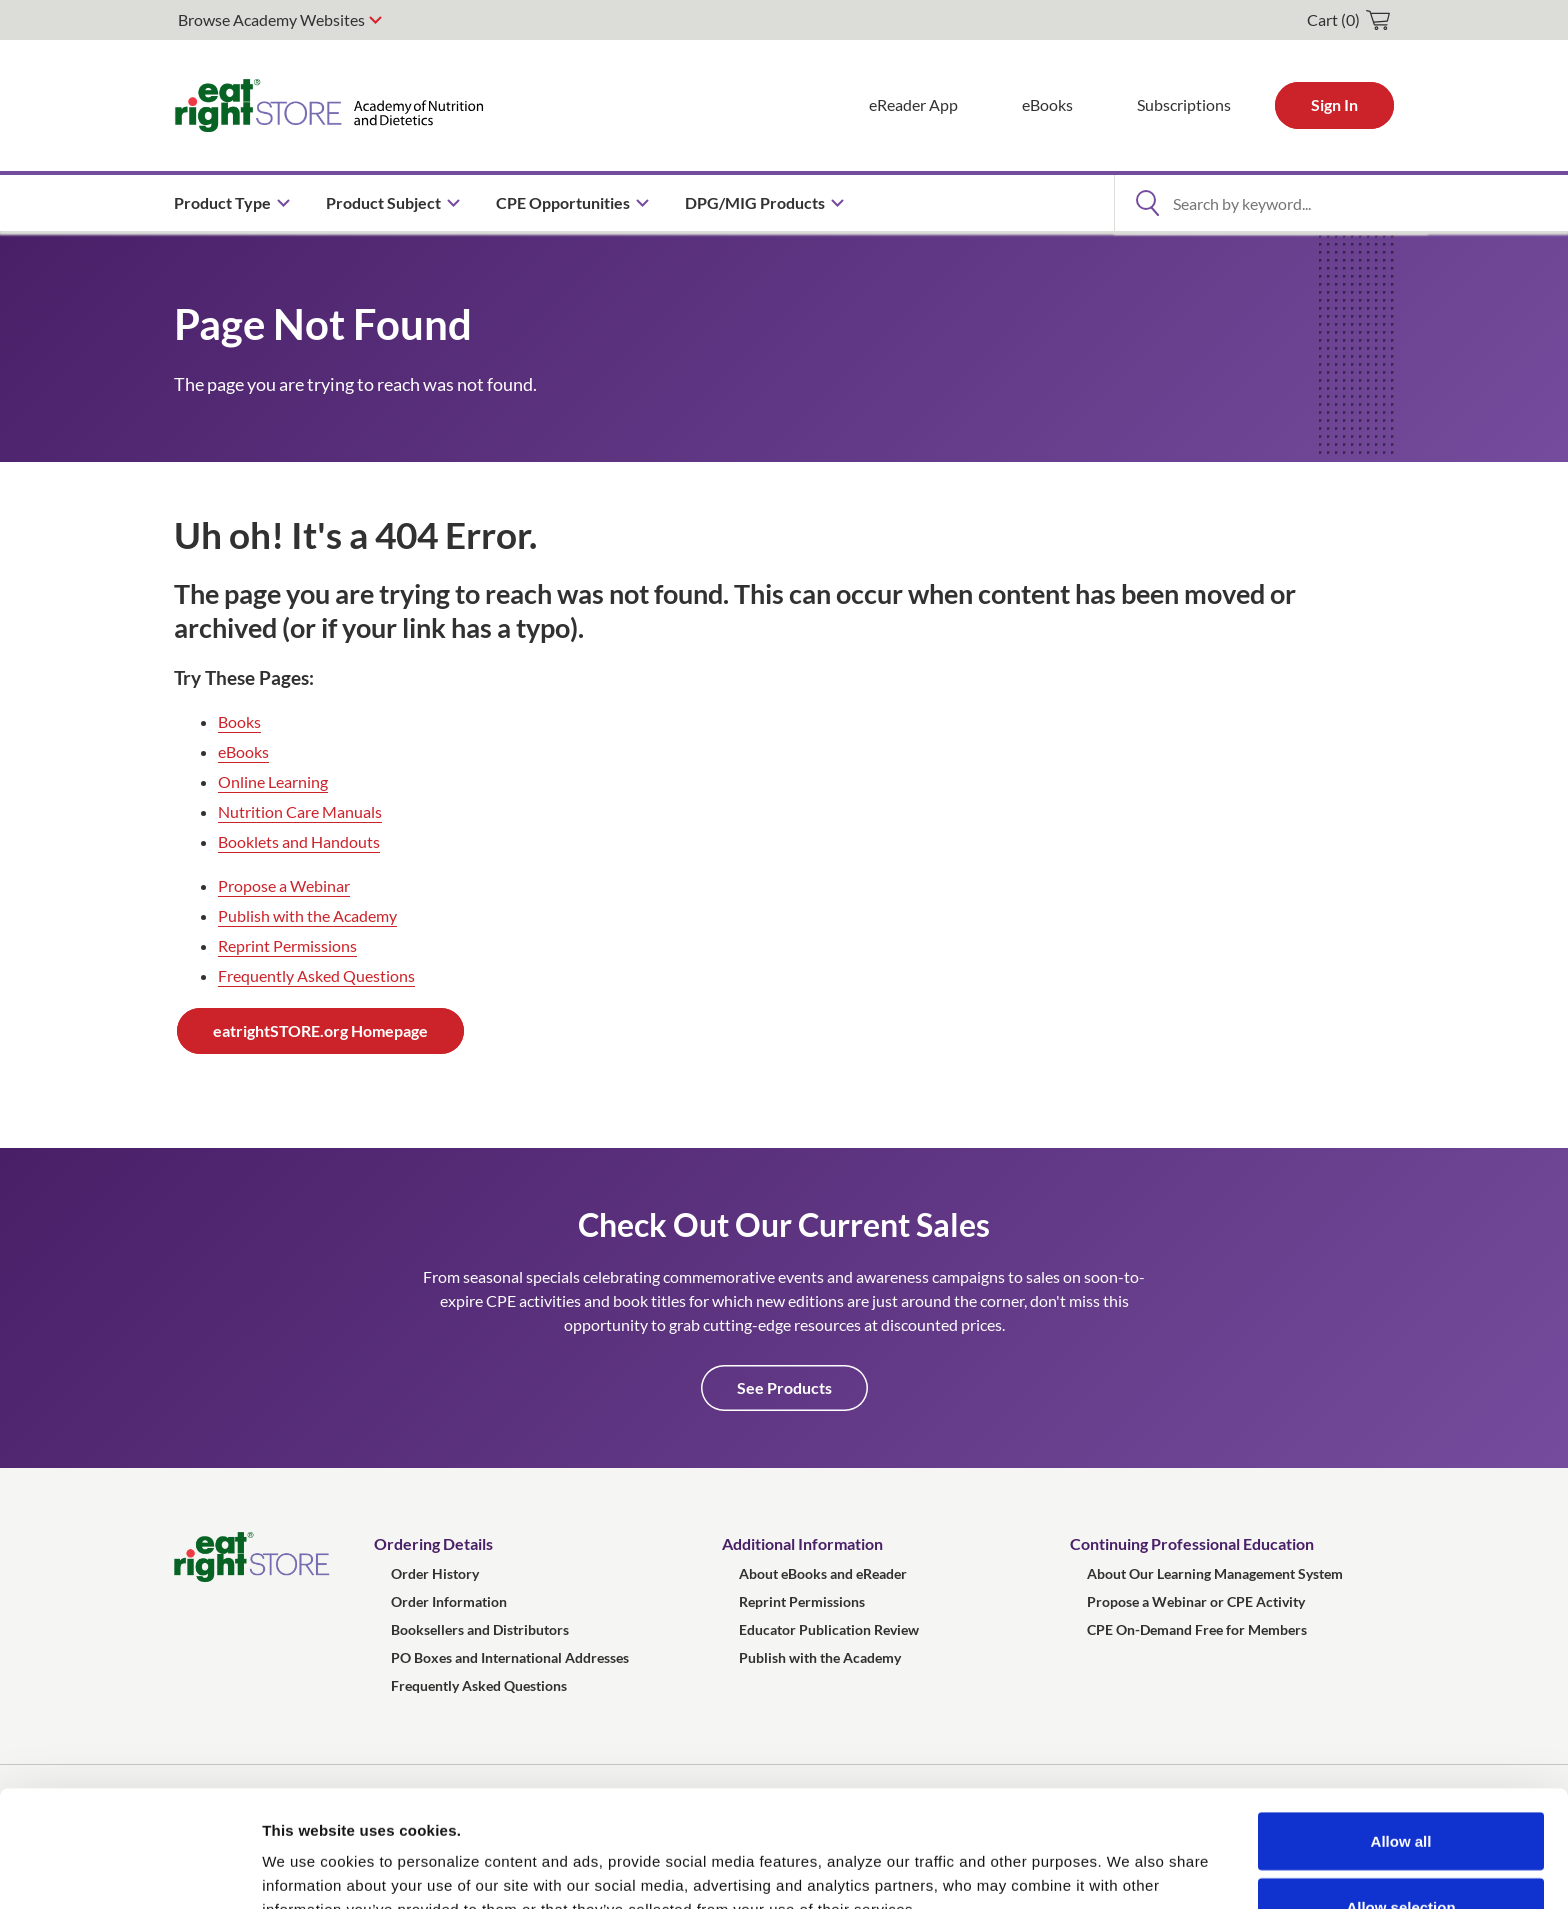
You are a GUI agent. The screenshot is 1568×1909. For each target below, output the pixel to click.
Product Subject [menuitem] (383, 202)
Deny (1401, 1855)
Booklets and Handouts (299, 841)
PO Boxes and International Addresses (510, 1657)
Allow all (1401, 1724)
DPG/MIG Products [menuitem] (755, 202)
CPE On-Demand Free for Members (1197, 1629)
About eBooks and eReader (823, 1573)
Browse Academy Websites (271, 19)
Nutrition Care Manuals (300, 811)
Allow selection (1400, 1790)
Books (239, 721)
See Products (784, 1387)
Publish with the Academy (307, 915)
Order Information (449, 1601)
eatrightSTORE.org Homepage (320, 1030)
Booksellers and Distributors (480, 1629)
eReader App (913, 104)
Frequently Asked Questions (316, 975)
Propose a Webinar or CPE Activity (1196, 1601)
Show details (1049, 1857)
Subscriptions (1184, 104)
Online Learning (273, 781)
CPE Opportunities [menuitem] (563, 202)
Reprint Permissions (287, 945)
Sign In (1334, 104)
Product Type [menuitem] (222, 202)
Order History (435, 1573)
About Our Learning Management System (1215, 1573)
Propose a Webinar (284, 885)
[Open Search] (1147, 203)
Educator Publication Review (829, 1629)
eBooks (1047, 104)
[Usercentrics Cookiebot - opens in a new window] (129, 1870)
